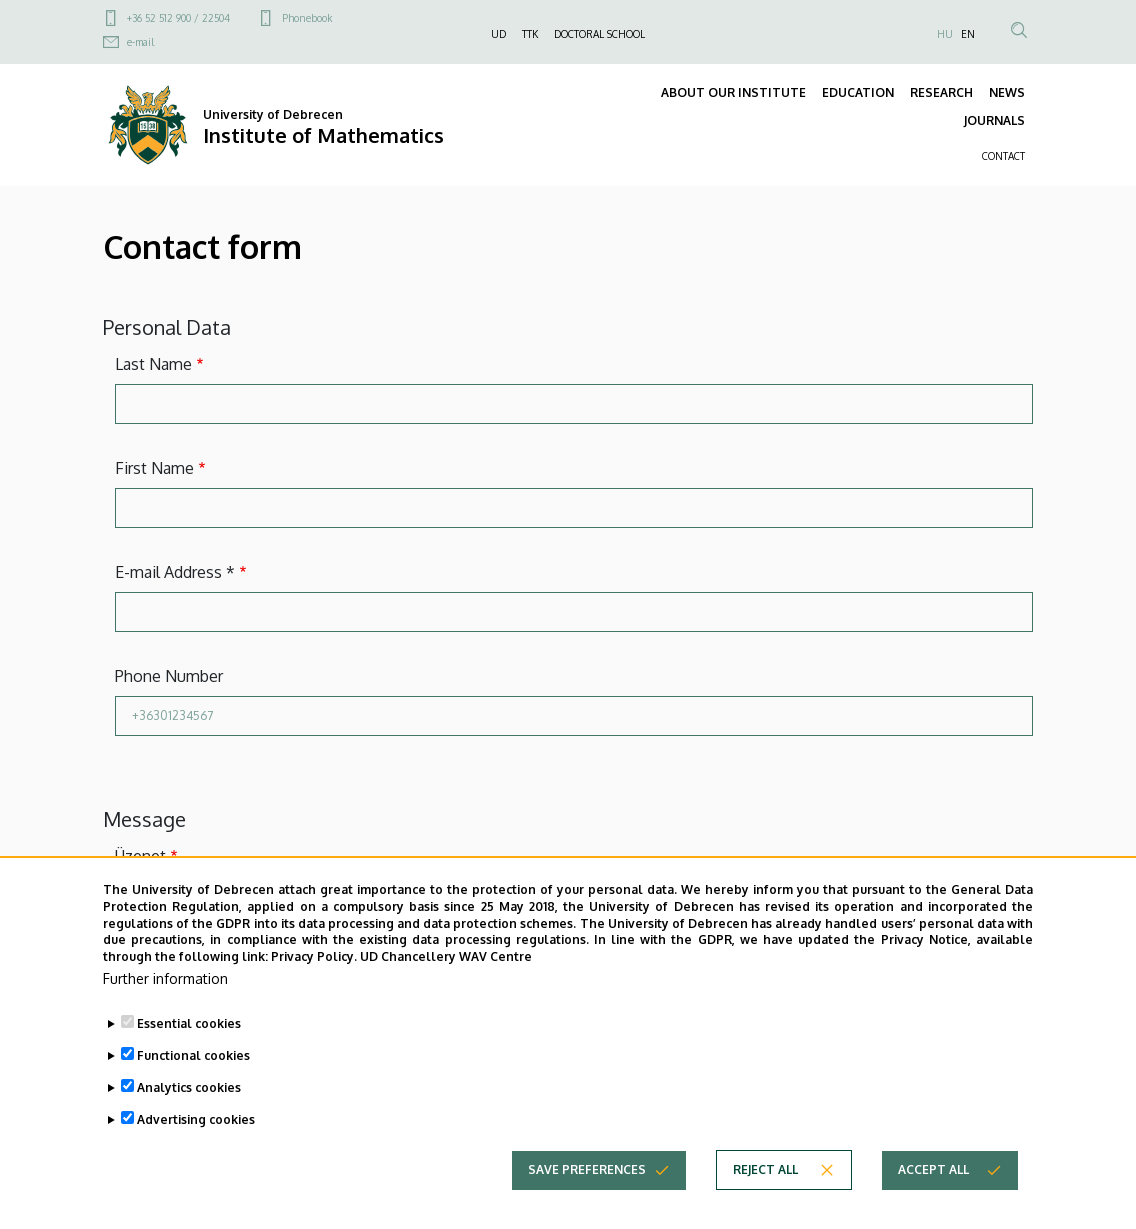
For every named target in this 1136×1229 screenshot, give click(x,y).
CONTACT (1003, 156)
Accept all (933, 1169)
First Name (154, 468)
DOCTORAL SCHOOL (599, 34)
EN (968, 34)
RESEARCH (941, 92)
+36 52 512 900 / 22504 (178, 18)
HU (945, 34)
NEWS (1007, 92)
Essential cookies (189, 1023)
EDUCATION (858, 92)
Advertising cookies (196, 1119)
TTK (530, 34)
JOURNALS (994, 120)
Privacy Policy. (314, 956)
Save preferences (587, 1169)
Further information (165, 978)
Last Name (153, 364)
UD (498, 34)
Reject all (765, 1169)
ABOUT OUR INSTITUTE (733, 92)
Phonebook (307, 18)
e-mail (140, 42)
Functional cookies (193, 1055)
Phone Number (169, 676)
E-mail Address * (175, 572)
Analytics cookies (189, 1087)
